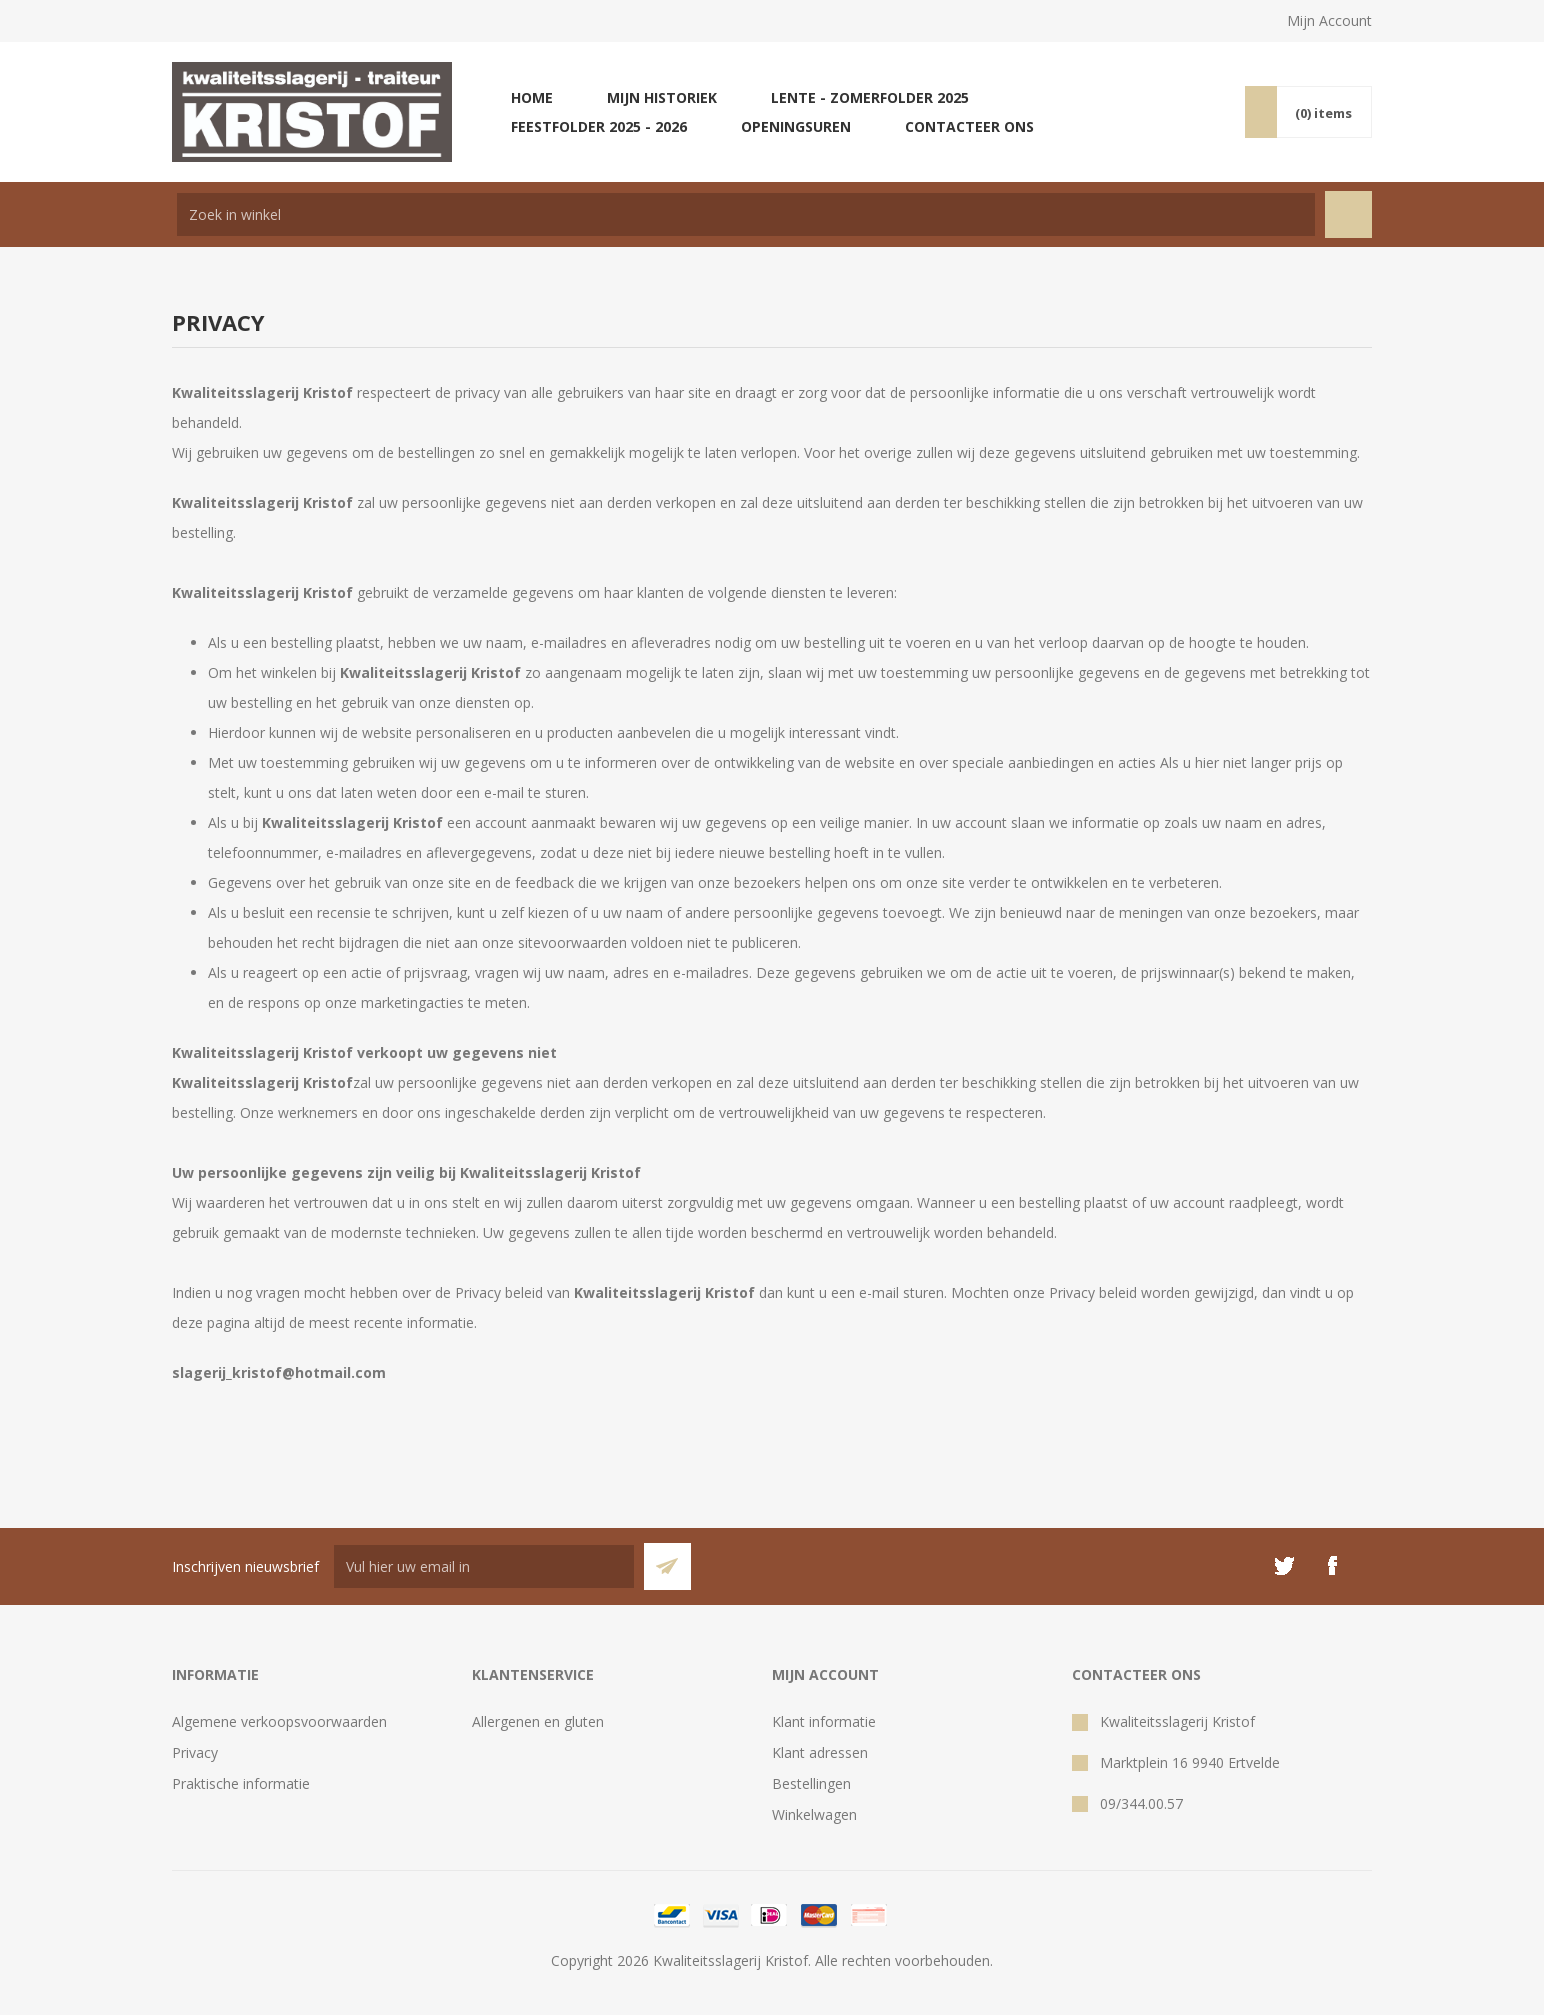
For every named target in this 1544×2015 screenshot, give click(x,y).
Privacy (195, 1752)
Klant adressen (820, 1752)
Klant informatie (824, 1721)
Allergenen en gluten (538, 1721)
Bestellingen (811, 1783)
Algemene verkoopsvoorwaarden (279, 1721)
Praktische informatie (241, 1783)
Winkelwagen (814, 1814)
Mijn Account (1329, 20)
